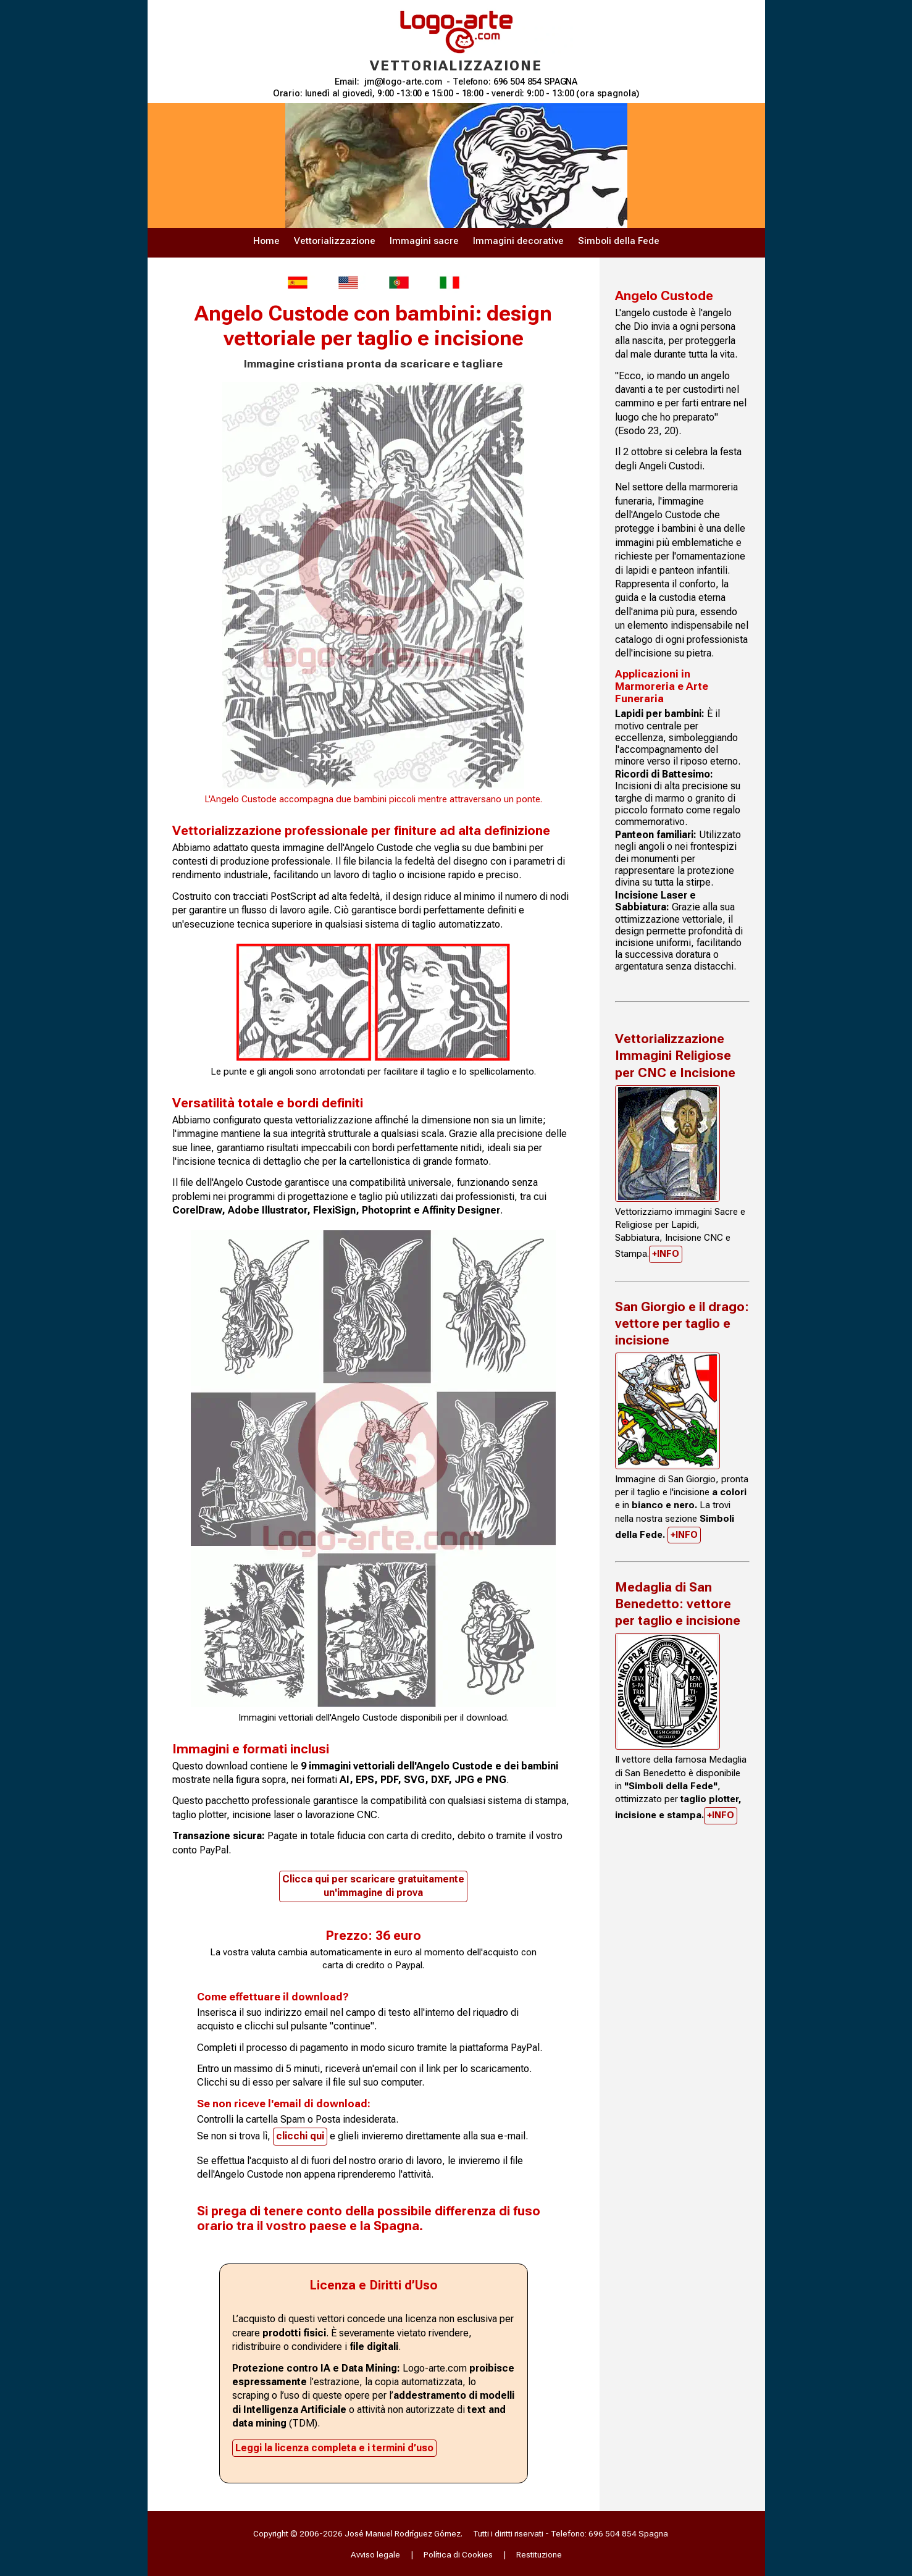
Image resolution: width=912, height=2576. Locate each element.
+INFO (665, 1253)
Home (266, 240)
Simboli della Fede (618, 240)
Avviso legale (375, 2554)
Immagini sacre (424, 240)
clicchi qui (300, 2136)
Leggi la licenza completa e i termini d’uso (334, 2448)
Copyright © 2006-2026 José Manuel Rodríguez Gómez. (357, 2533)
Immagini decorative (518, 240)
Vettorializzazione (334, 240)
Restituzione (539, 2554)
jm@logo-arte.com (403, 82)
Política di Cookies (458, 2554)
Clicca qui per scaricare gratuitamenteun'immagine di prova (373, 1885)
